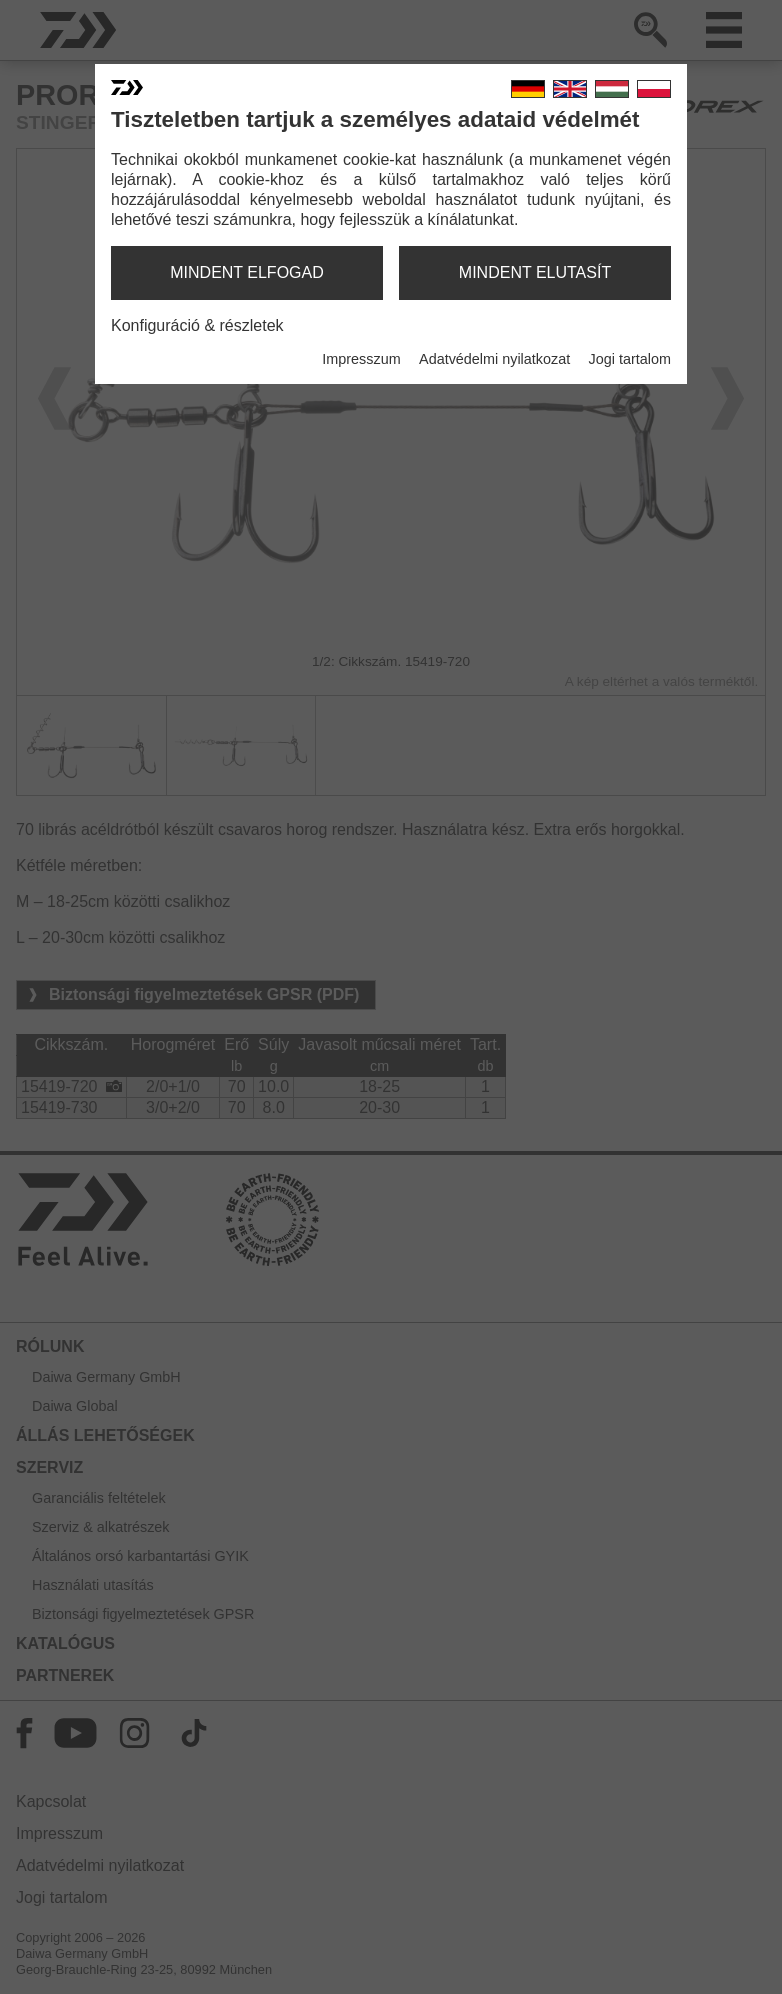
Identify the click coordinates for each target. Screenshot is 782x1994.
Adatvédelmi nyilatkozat (494, 359)
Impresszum (361, 359)
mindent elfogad (247, 272)
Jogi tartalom (630, 359)
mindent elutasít (535, 272)
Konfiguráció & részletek (197, 325)
